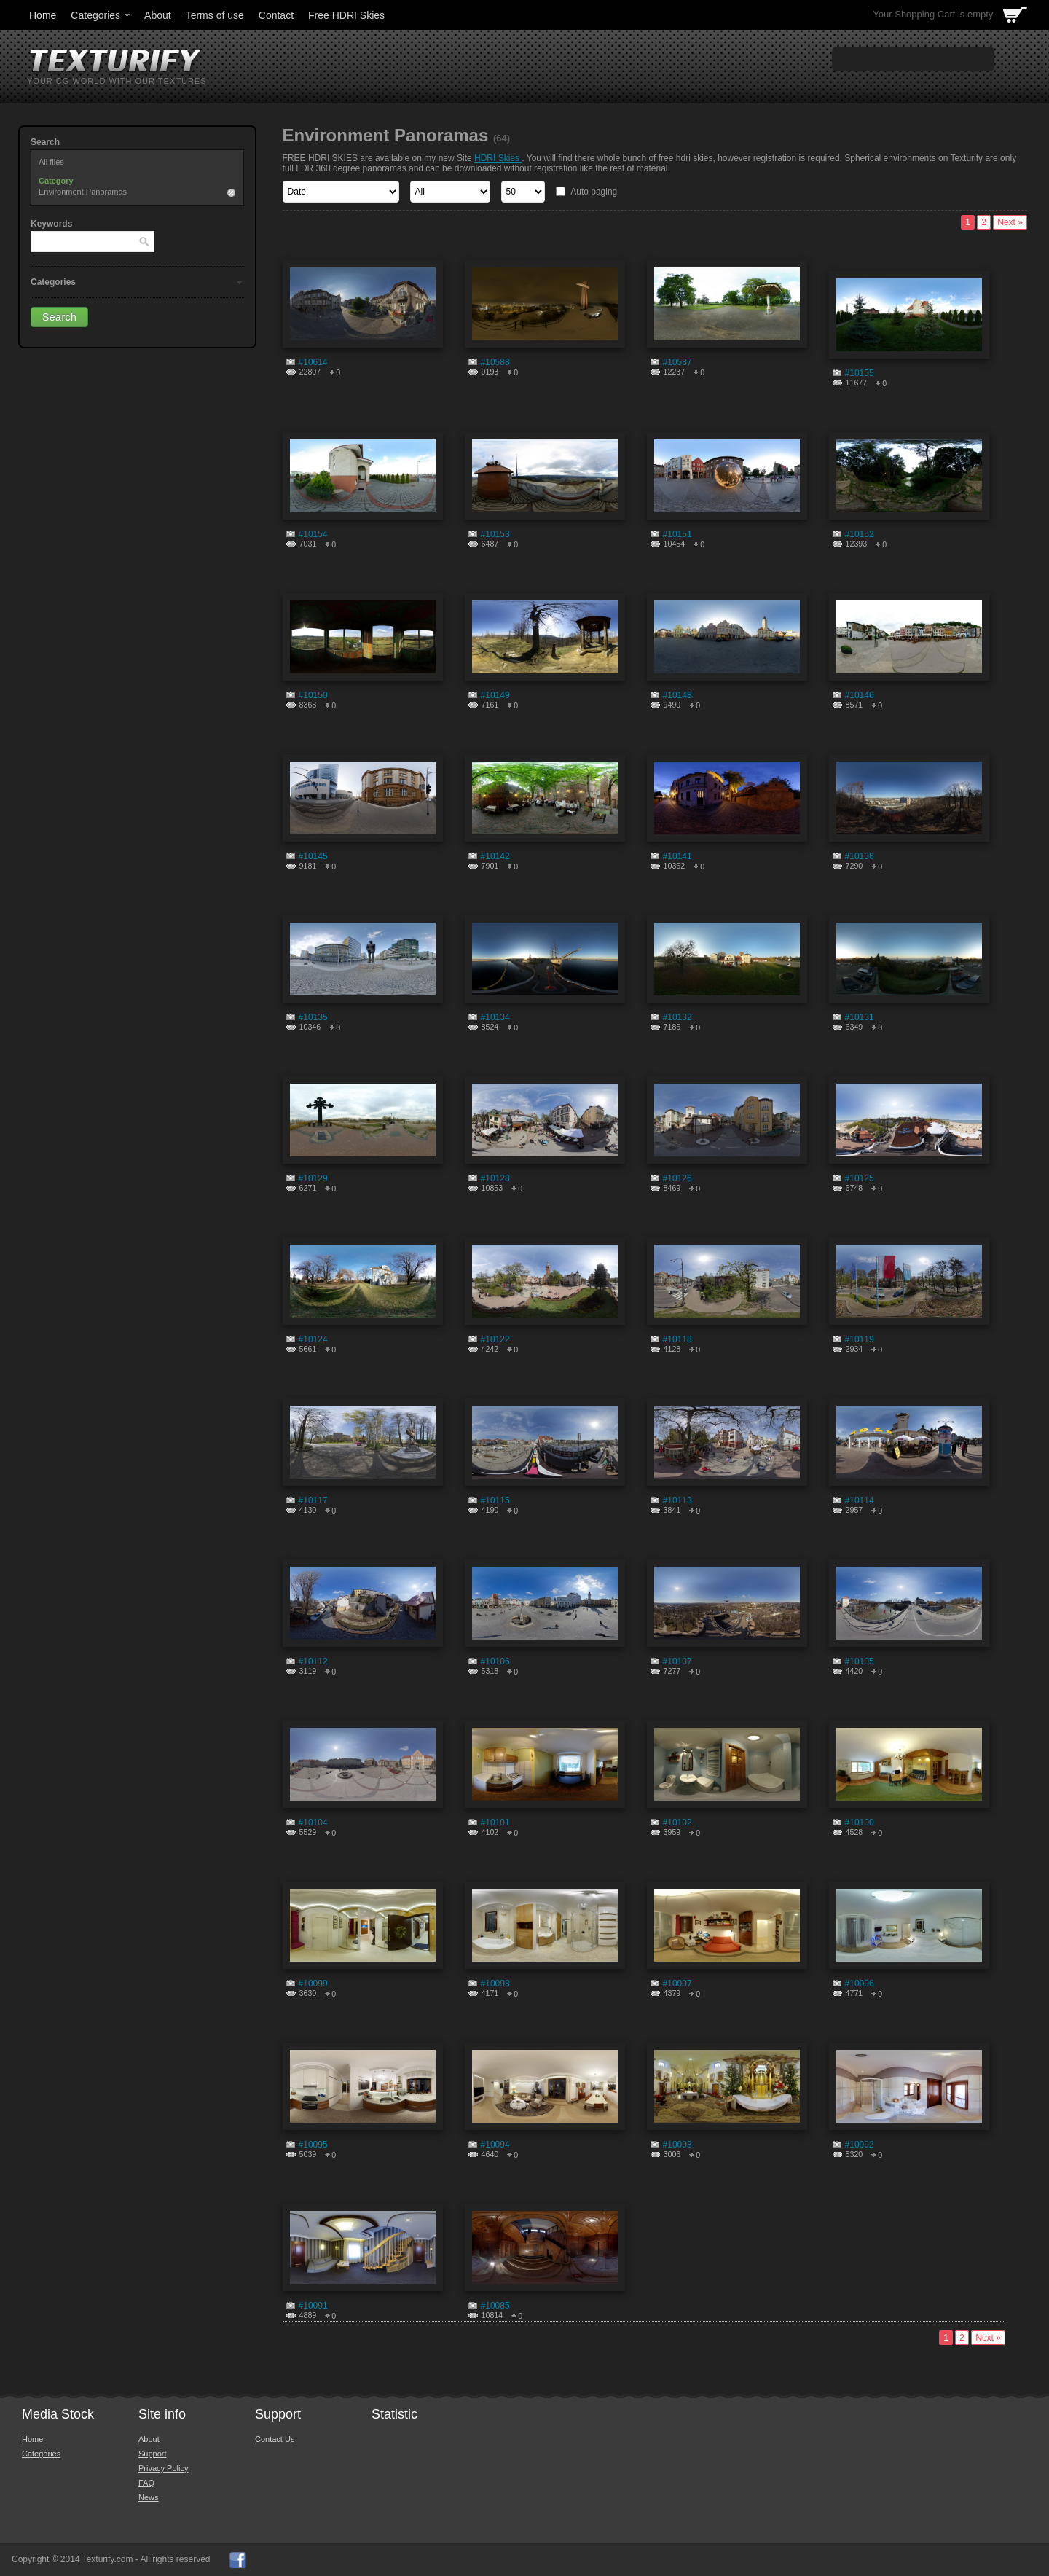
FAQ (146, 2482)
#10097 (677, 1983)
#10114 (859, 1500)
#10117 (313, 1500)
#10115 (495, 1500)
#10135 (313, 1017)
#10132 (677, 1017)
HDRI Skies (498, 158)
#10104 (313, 1822)
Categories (101, 15)
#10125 (859, 1178)
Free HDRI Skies (346, 15)
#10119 (859, 1339)
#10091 (313, 2306)
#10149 (495, 695)
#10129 (313, 1178)
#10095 (313, 2145)
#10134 (495, 1017)
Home (42, 15)
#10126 (677, 1178)
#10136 (859, 856)
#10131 (859, 1017)
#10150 (313, 695)
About (157, 15)
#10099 (313, 1983)
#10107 (677, 1661)
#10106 (495, 1661)
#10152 (859, 534)
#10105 (859, 1661)
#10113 (677, 1500)
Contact (276, 15)
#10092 (859, 2145)
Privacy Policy (163, 2468)
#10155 (859, 373)
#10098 (495, 1983)
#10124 (313, 1339)
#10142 (495, 856)
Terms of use (215, 15)
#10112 (313, 1661)
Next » (1010, 222)
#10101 (495, 1822)
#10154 (313, 534)
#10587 (677, 362)
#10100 (859, 1822)
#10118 (677, 1339)
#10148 (677, 695)
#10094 (495, 2145)
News (148, 2497)
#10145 (313, 856)
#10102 (677, 1822)
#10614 (313, 362)
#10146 (859, 695)
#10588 (495, 362)
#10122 (495, 1339)
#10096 (859, 1983)
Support (152, 2453)
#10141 (677, 856)
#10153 (495, 534)
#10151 (677, 534)
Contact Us (274, 2439)
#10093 (677, 2145)
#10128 (495, 1178)
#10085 (495, 2306)
